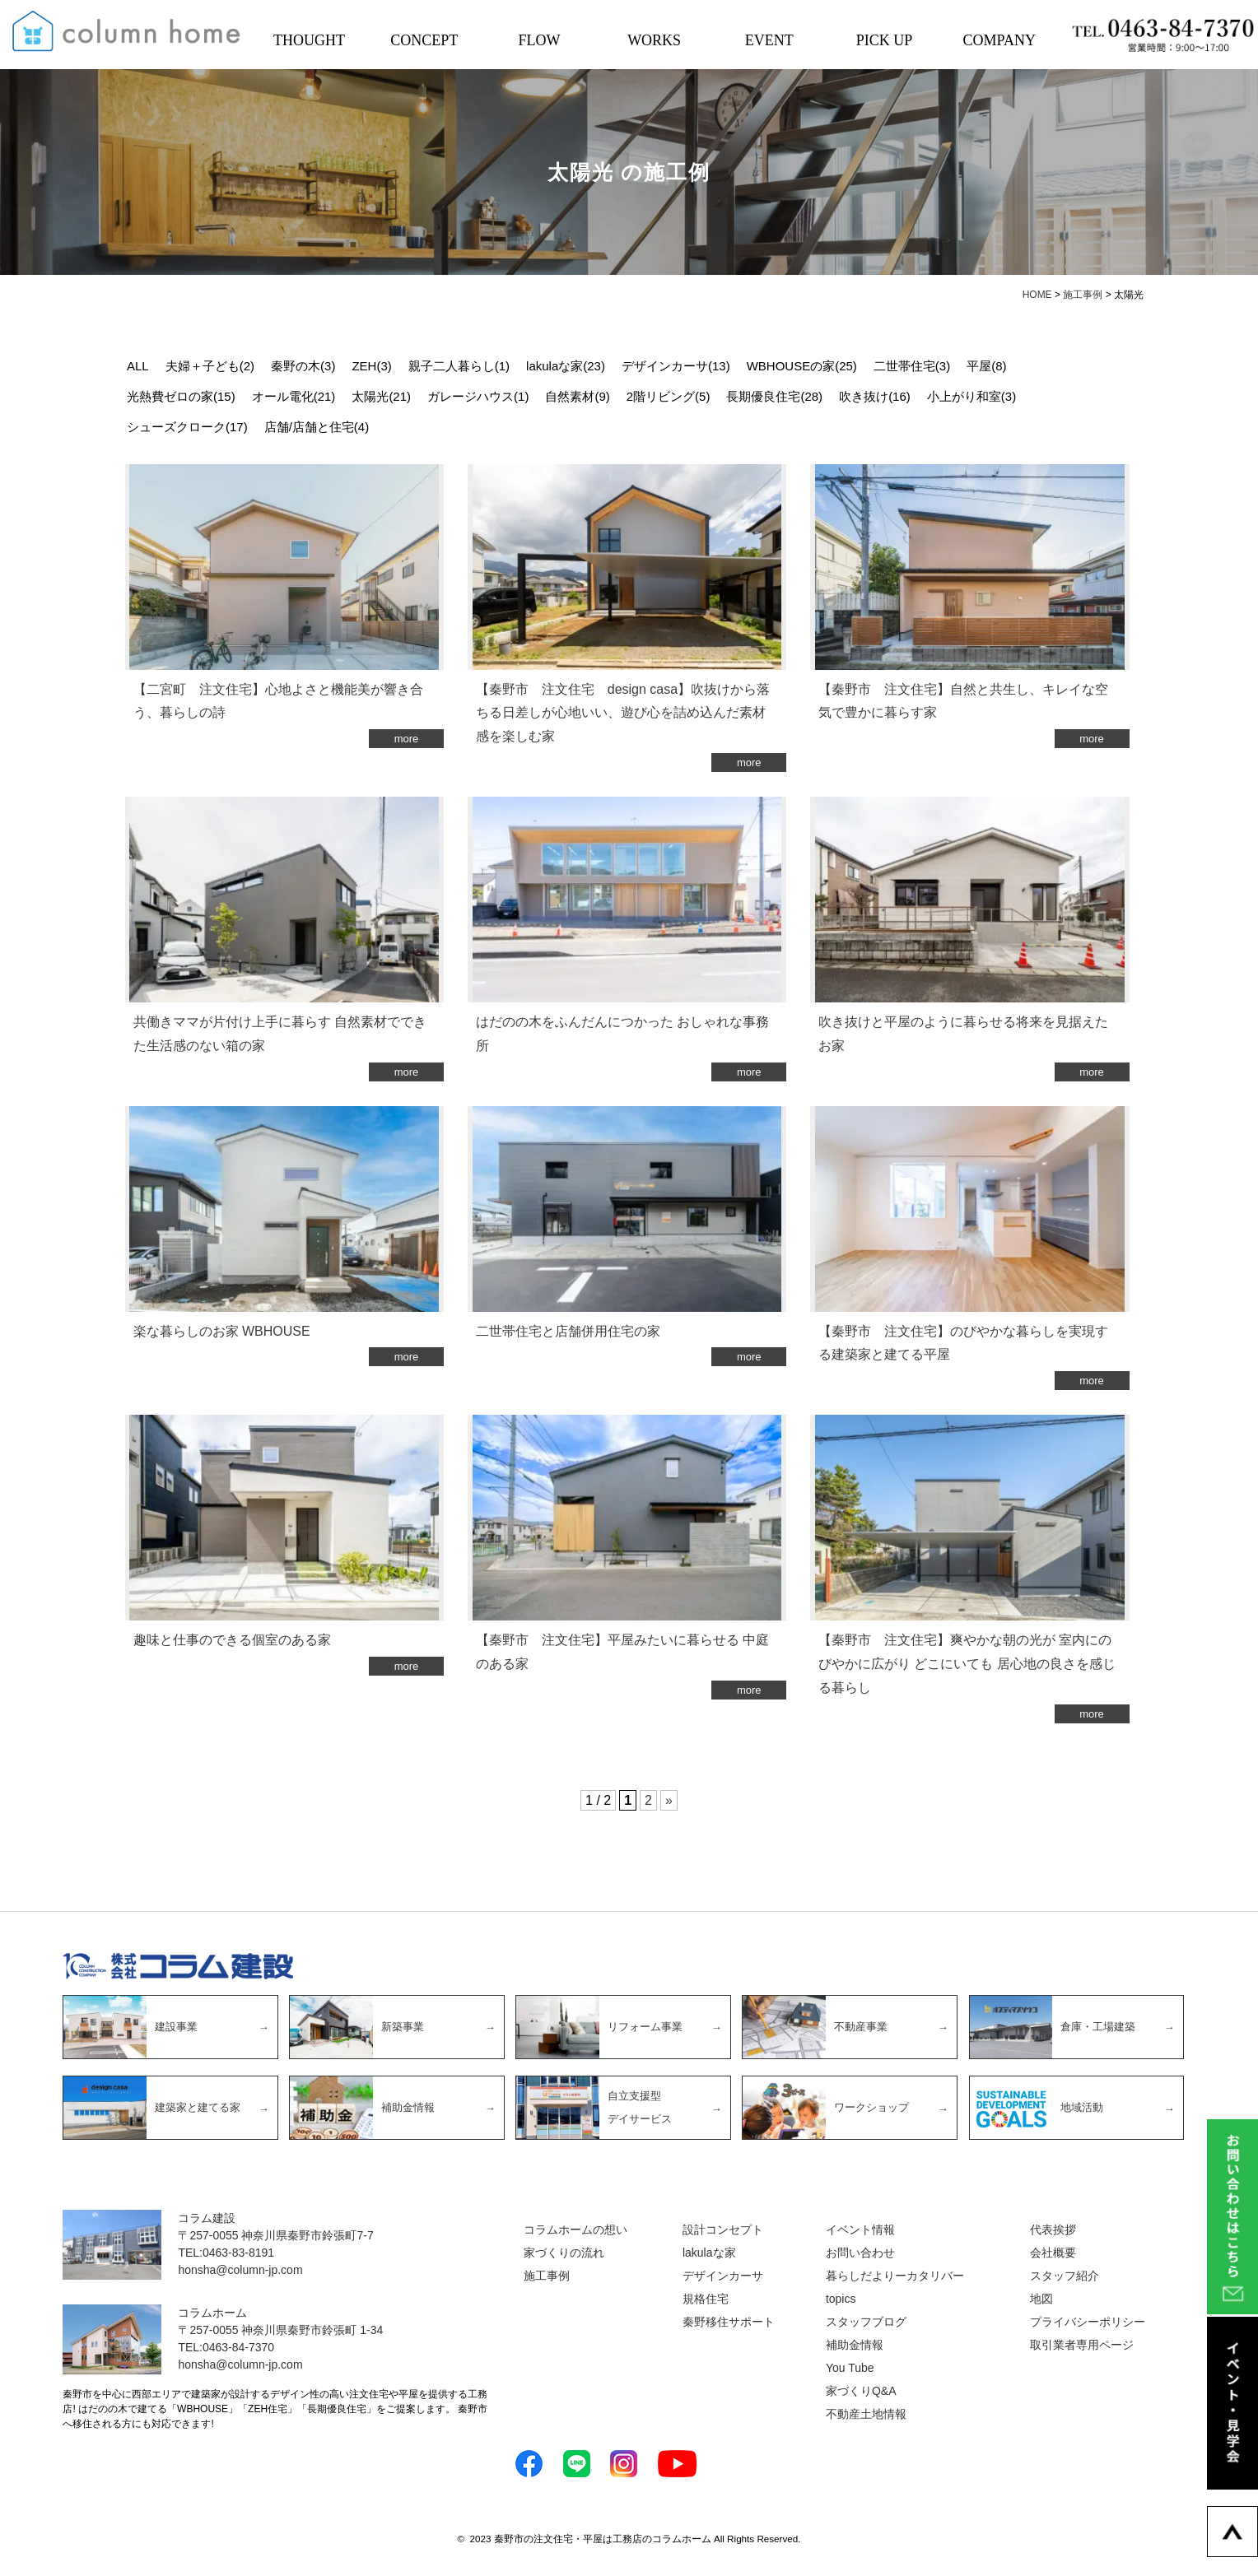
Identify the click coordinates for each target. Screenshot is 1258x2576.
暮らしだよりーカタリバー (895, 2275)
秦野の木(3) (303, 366)
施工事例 (547, 2275)
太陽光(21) (381, 396)
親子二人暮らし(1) (459, 366)
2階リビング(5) (669, 396)
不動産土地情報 (866, 2413)
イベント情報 (860, 2229)
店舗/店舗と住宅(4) (317, 427)
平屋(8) (986, 366)
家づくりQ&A (861, 2390)
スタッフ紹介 (1064, 2275)
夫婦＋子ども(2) (209, 366)
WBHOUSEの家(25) (802, 366)
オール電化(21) (294, 396)
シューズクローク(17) (187, 427)
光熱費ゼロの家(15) (181, 396)
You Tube (850, 2367)
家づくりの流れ (564, 2252)
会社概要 (1053, 2252)
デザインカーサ (723, 2275)
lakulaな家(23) (565, 366)
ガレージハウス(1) (478, 396)
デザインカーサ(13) (676, 366)
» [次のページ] (669, 1800)
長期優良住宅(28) (774, 396)
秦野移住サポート (729, 2321)
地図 (1041, 2298)
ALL (138, 366)
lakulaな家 (709, 2252)
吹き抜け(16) (875, 396)
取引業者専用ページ (1082, 2344)
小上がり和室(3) (971, 396)
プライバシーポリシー (1087, 2321)
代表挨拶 (1053, 2229)
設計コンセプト (723, 2229)
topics (841, 2298)
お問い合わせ (860, 2252)
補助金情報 (854, 2344)
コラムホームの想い (575, 2229)
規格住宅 (706, 2298)
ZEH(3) (371, 366)
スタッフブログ (866, 2321)
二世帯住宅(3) (912, 366)
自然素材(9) (577, 396)
